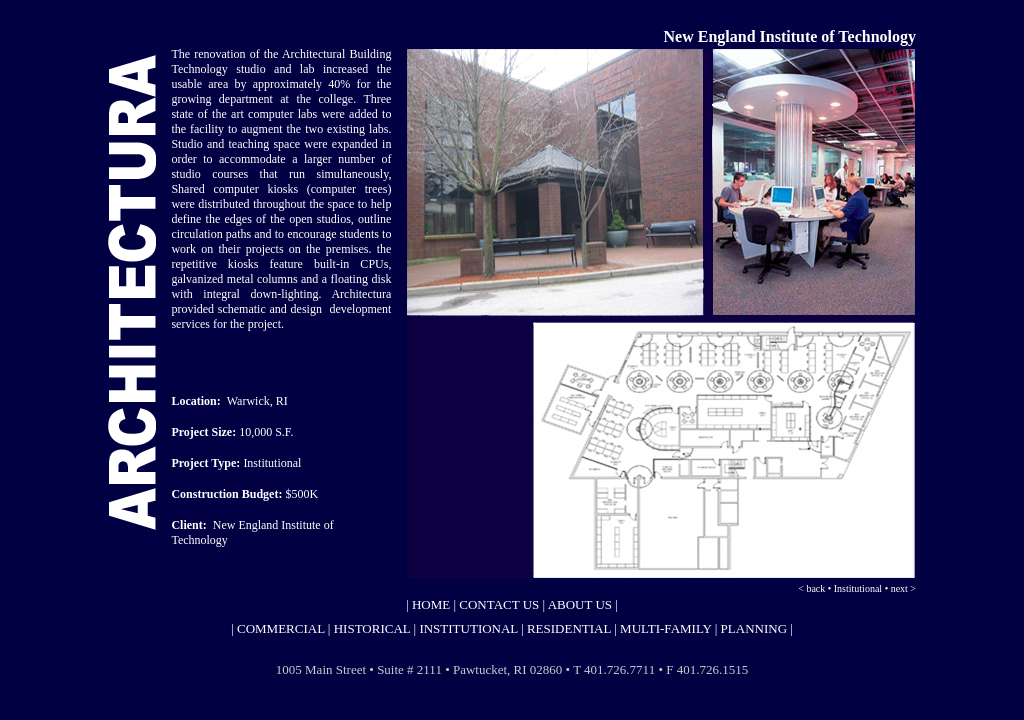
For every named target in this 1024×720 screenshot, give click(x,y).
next (899, 588)
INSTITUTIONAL (468, 628)
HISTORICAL (372, 628)
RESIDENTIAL (570, 628)
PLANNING (754, 628)
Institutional (858, 588)
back (816, 588)
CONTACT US (499, 604)
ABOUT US (580, 604)
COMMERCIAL (279, 628)
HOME (430, 604)
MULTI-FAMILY (665, 628)
